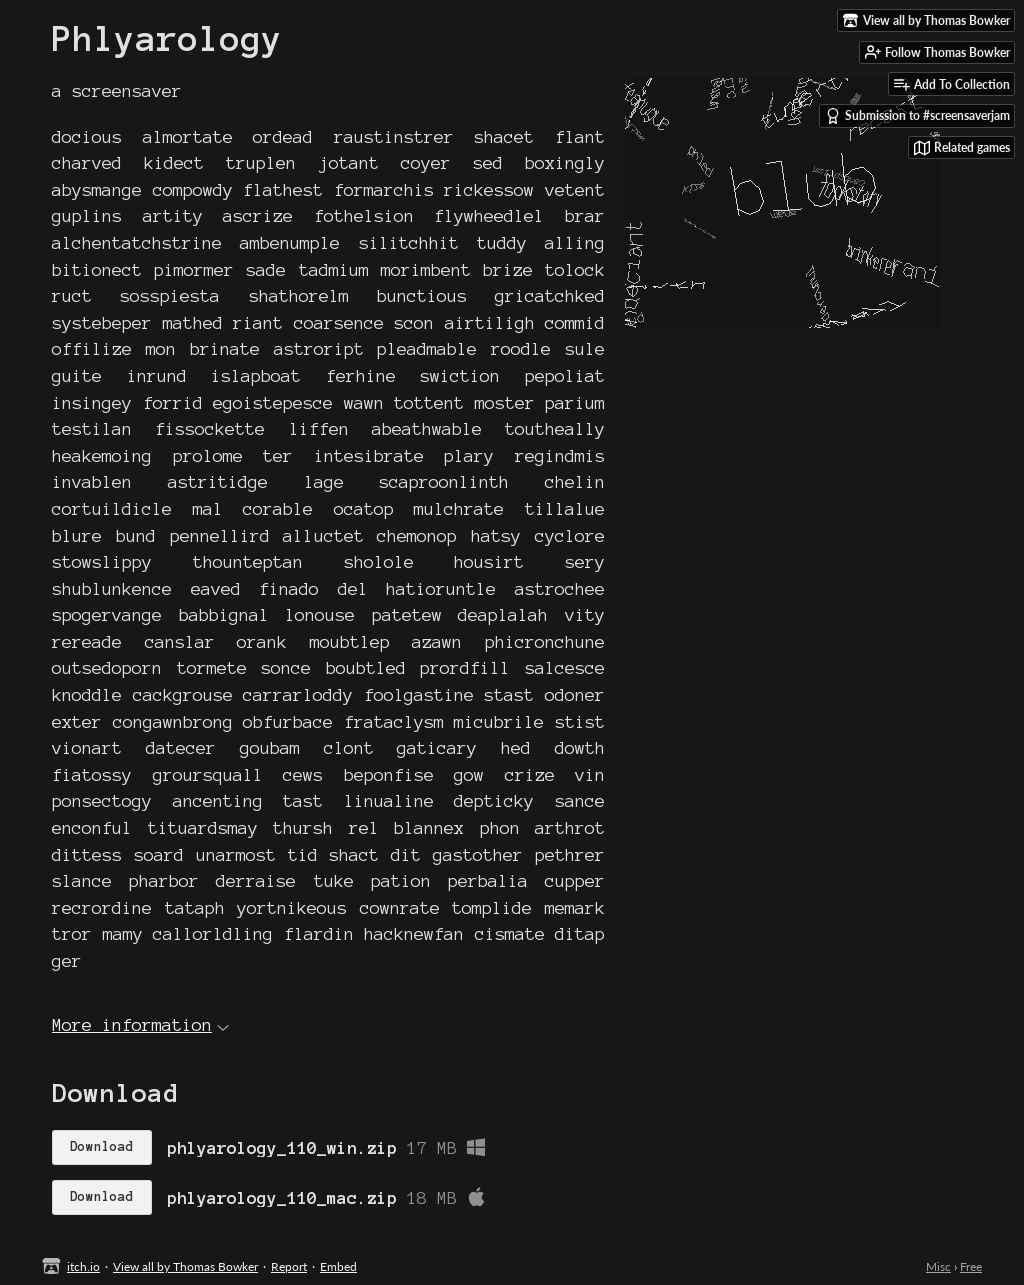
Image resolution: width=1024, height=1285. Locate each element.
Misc (938, 1266)
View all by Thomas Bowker (185, 1266)
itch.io (83, 1266)
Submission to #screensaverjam (917, 116)
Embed (338, 1266)
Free (971, 1266)
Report (289, 1266)
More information (140, 1024)
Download (102, 1147)
